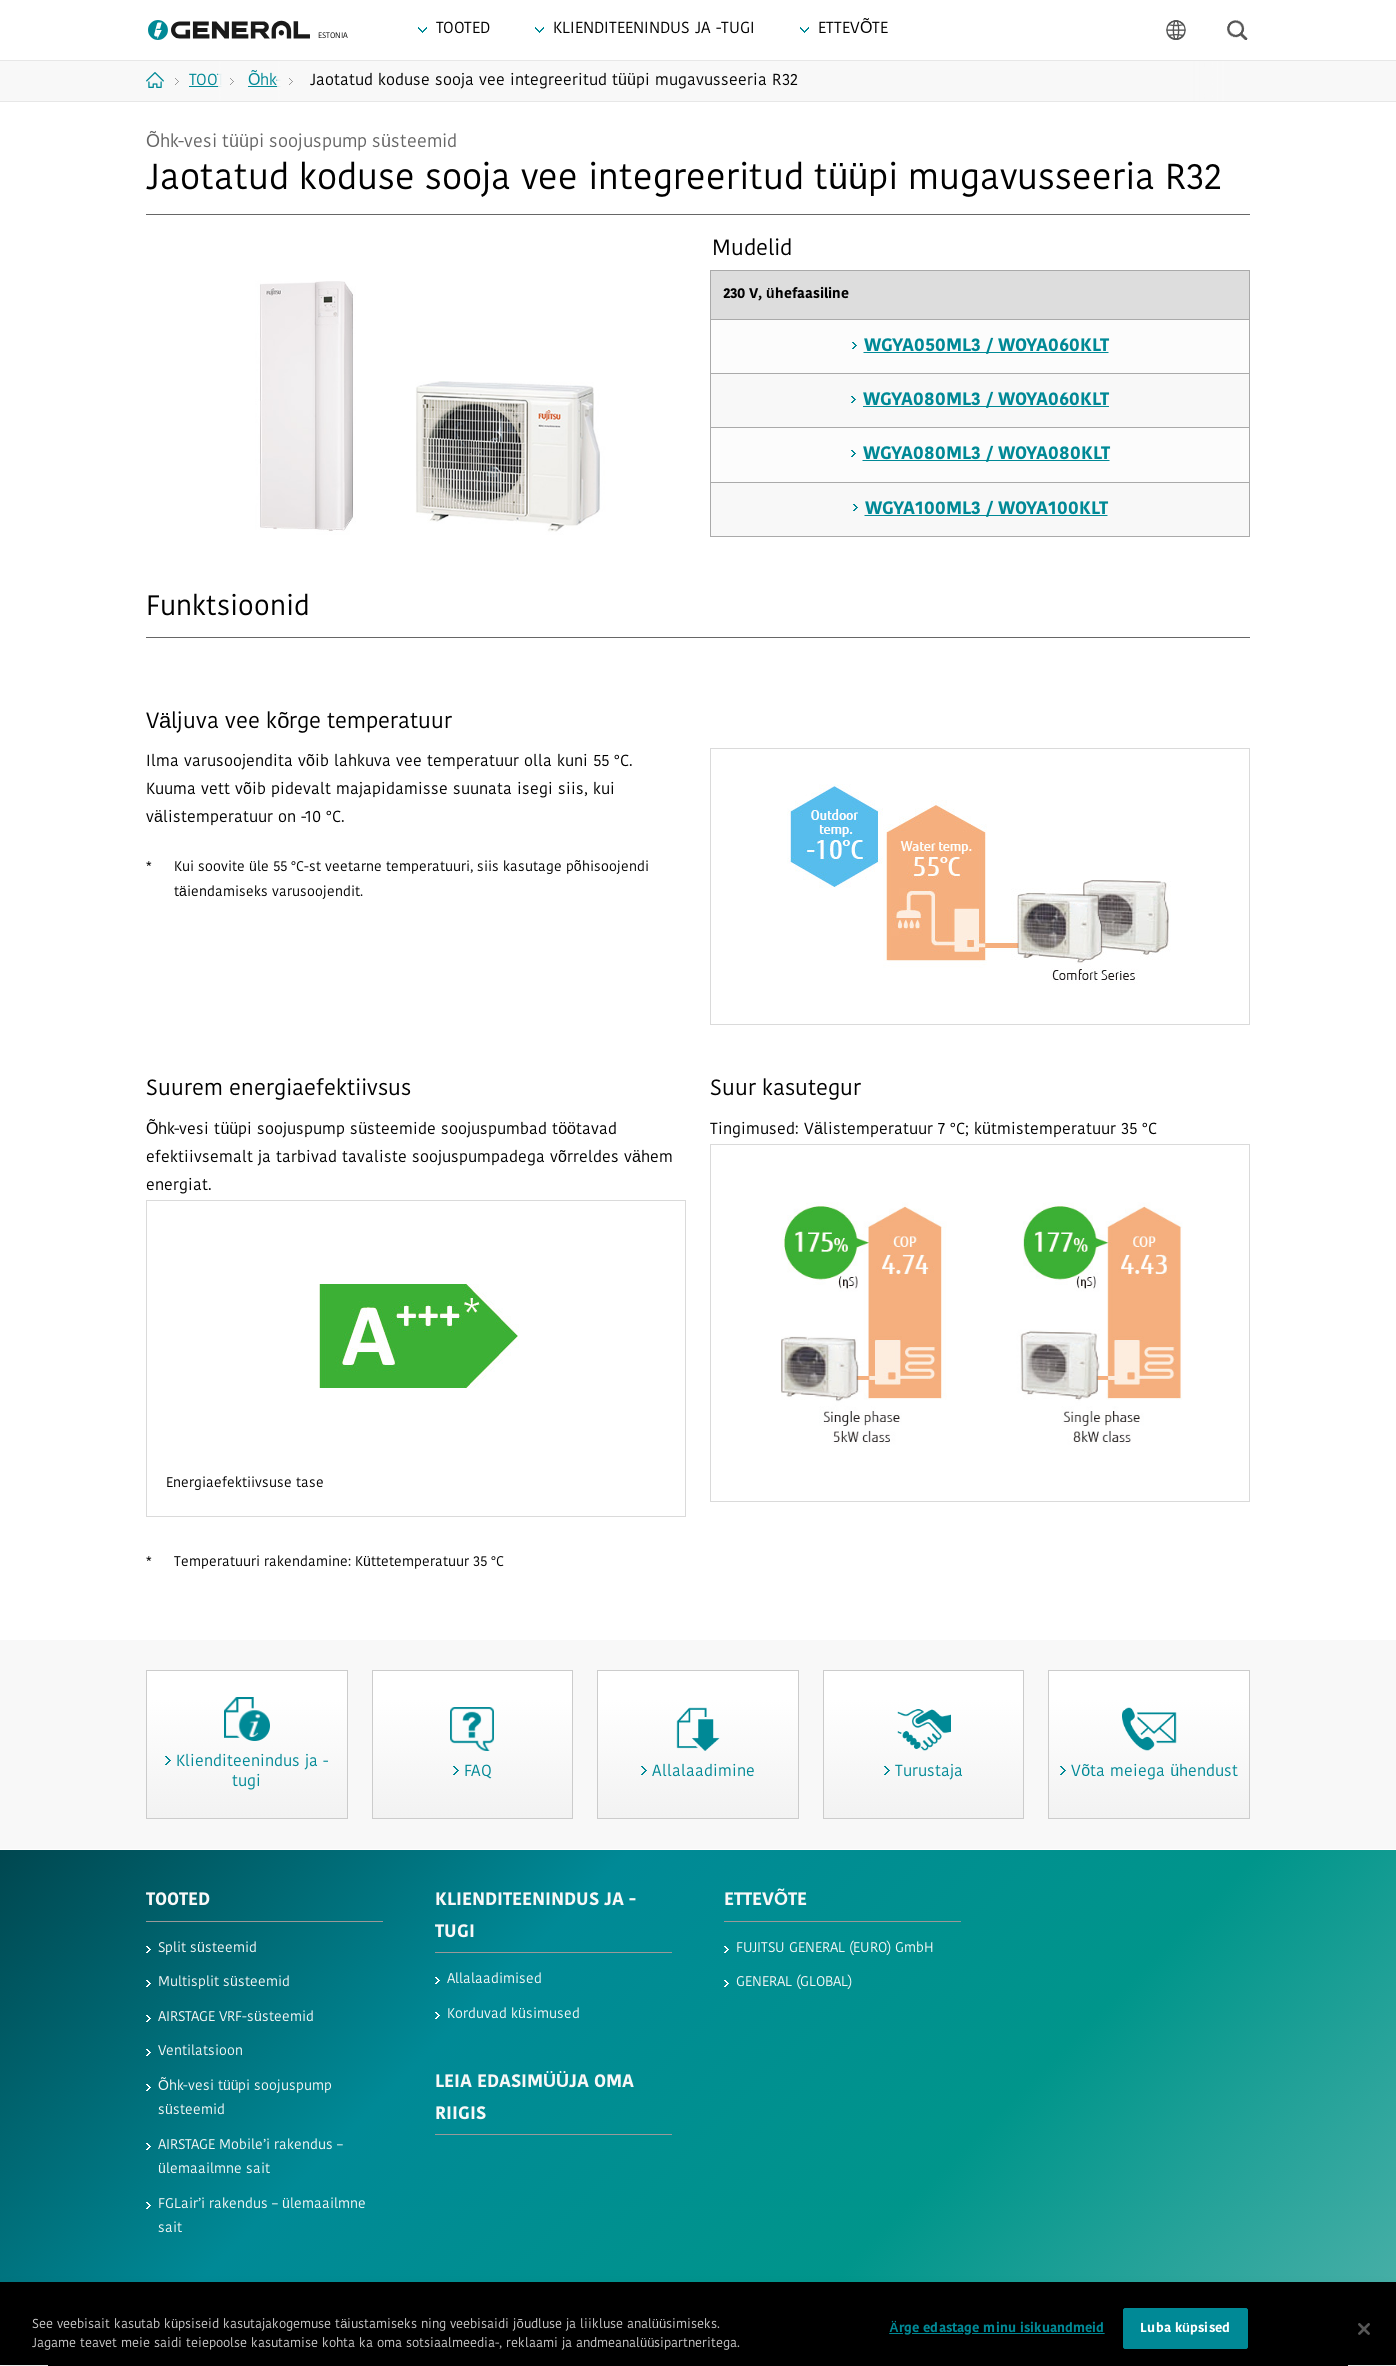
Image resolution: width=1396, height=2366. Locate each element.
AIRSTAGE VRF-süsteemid (236, 2017)
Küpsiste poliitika (400, 2303)
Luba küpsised (1185, 2344)
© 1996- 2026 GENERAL (1190, 2303)
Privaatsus (303, 2303)
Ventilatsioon (200, 2051)
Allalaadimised (494, 1979)
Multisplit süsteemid (224, 1982)
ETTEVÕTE (765, 1900)
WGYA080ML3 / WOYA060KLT (986, 400)
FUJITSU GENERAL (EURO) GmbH (835, 1948)
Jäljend (710, 2303)
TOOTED (178, 1900)
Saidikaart (496, 2303)
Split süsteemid (207, 1948)
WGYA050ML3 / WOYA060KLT (986, 346)
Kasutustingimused (199, 2303)
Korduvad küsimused (513, 2014)
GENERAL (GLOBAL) (794, 1982)
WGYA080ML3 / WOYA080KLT (986, 454)
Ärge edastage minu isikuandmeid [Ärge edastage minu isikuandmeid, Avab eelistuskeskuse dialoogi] (996, 2344)
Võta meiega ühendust (607, 2303)
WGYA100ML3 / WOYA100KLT (986, 509)
